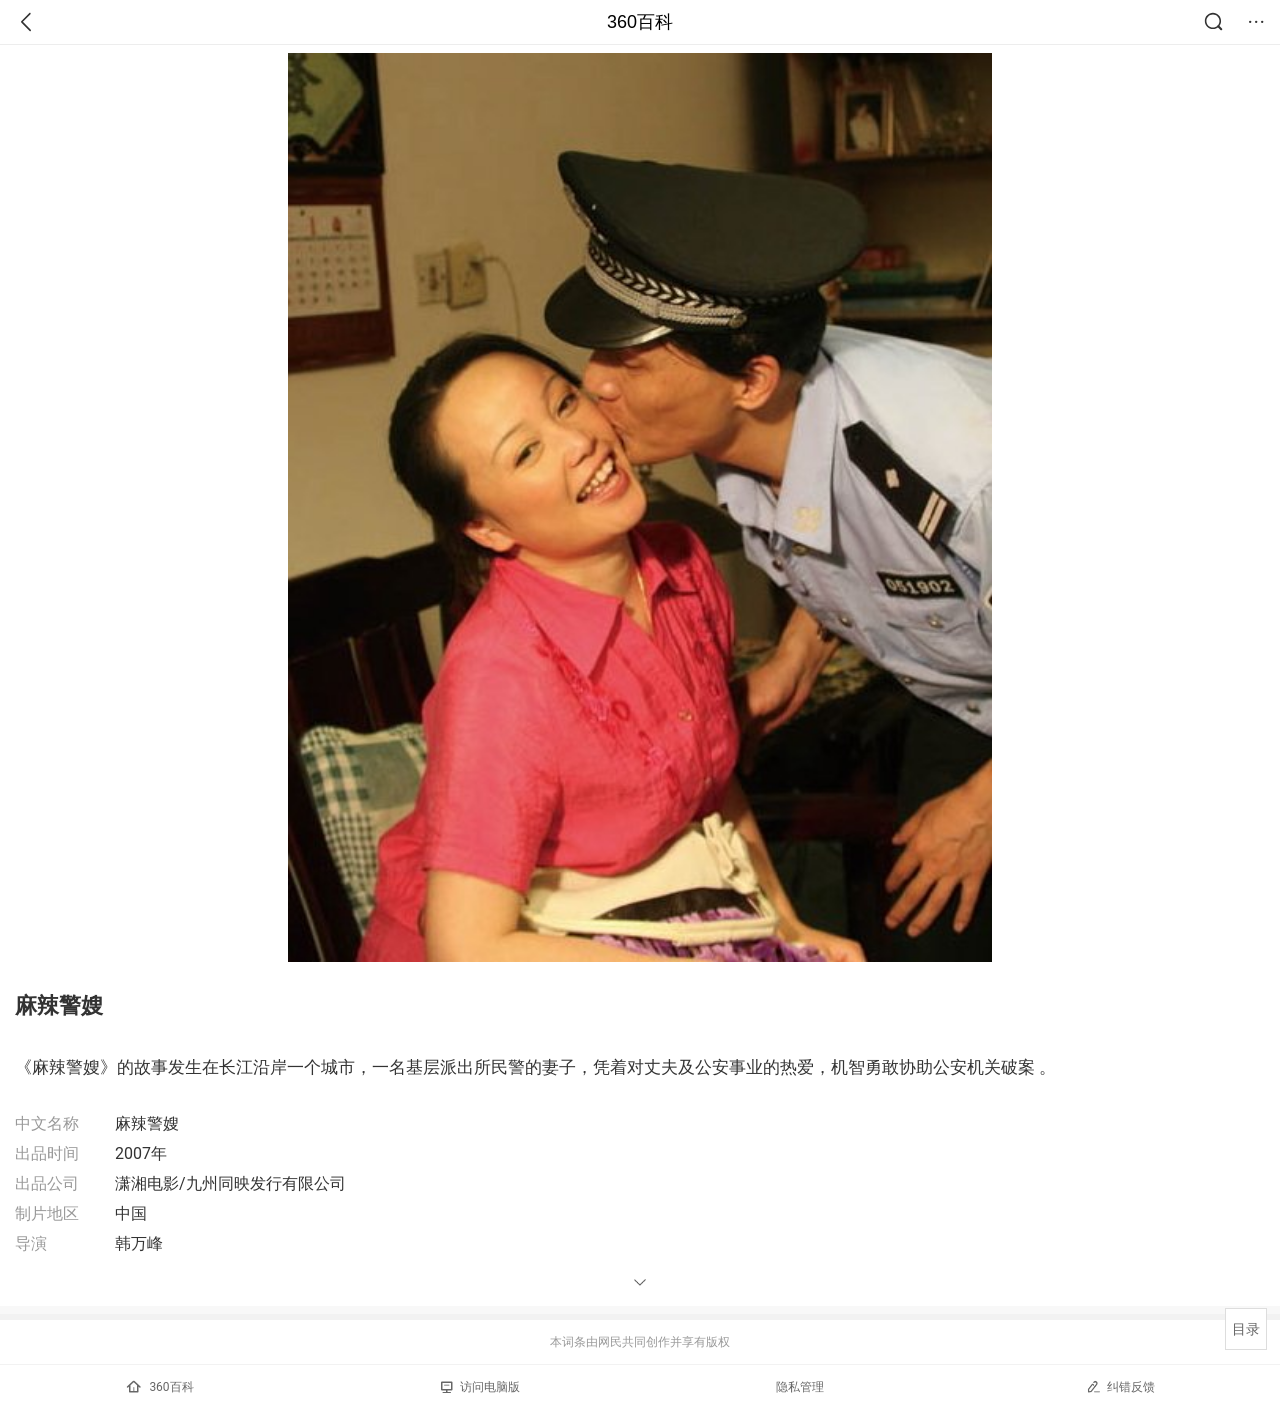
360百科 (640, 22)
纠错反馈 (1120, 1386)
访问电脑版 (480, 1387)
